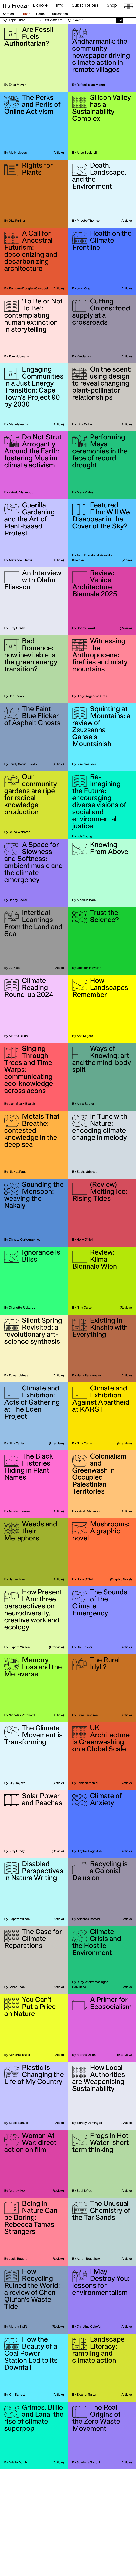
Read (26, 14)
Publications (59, 14)
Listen (40, 14)
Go (120, 20)
